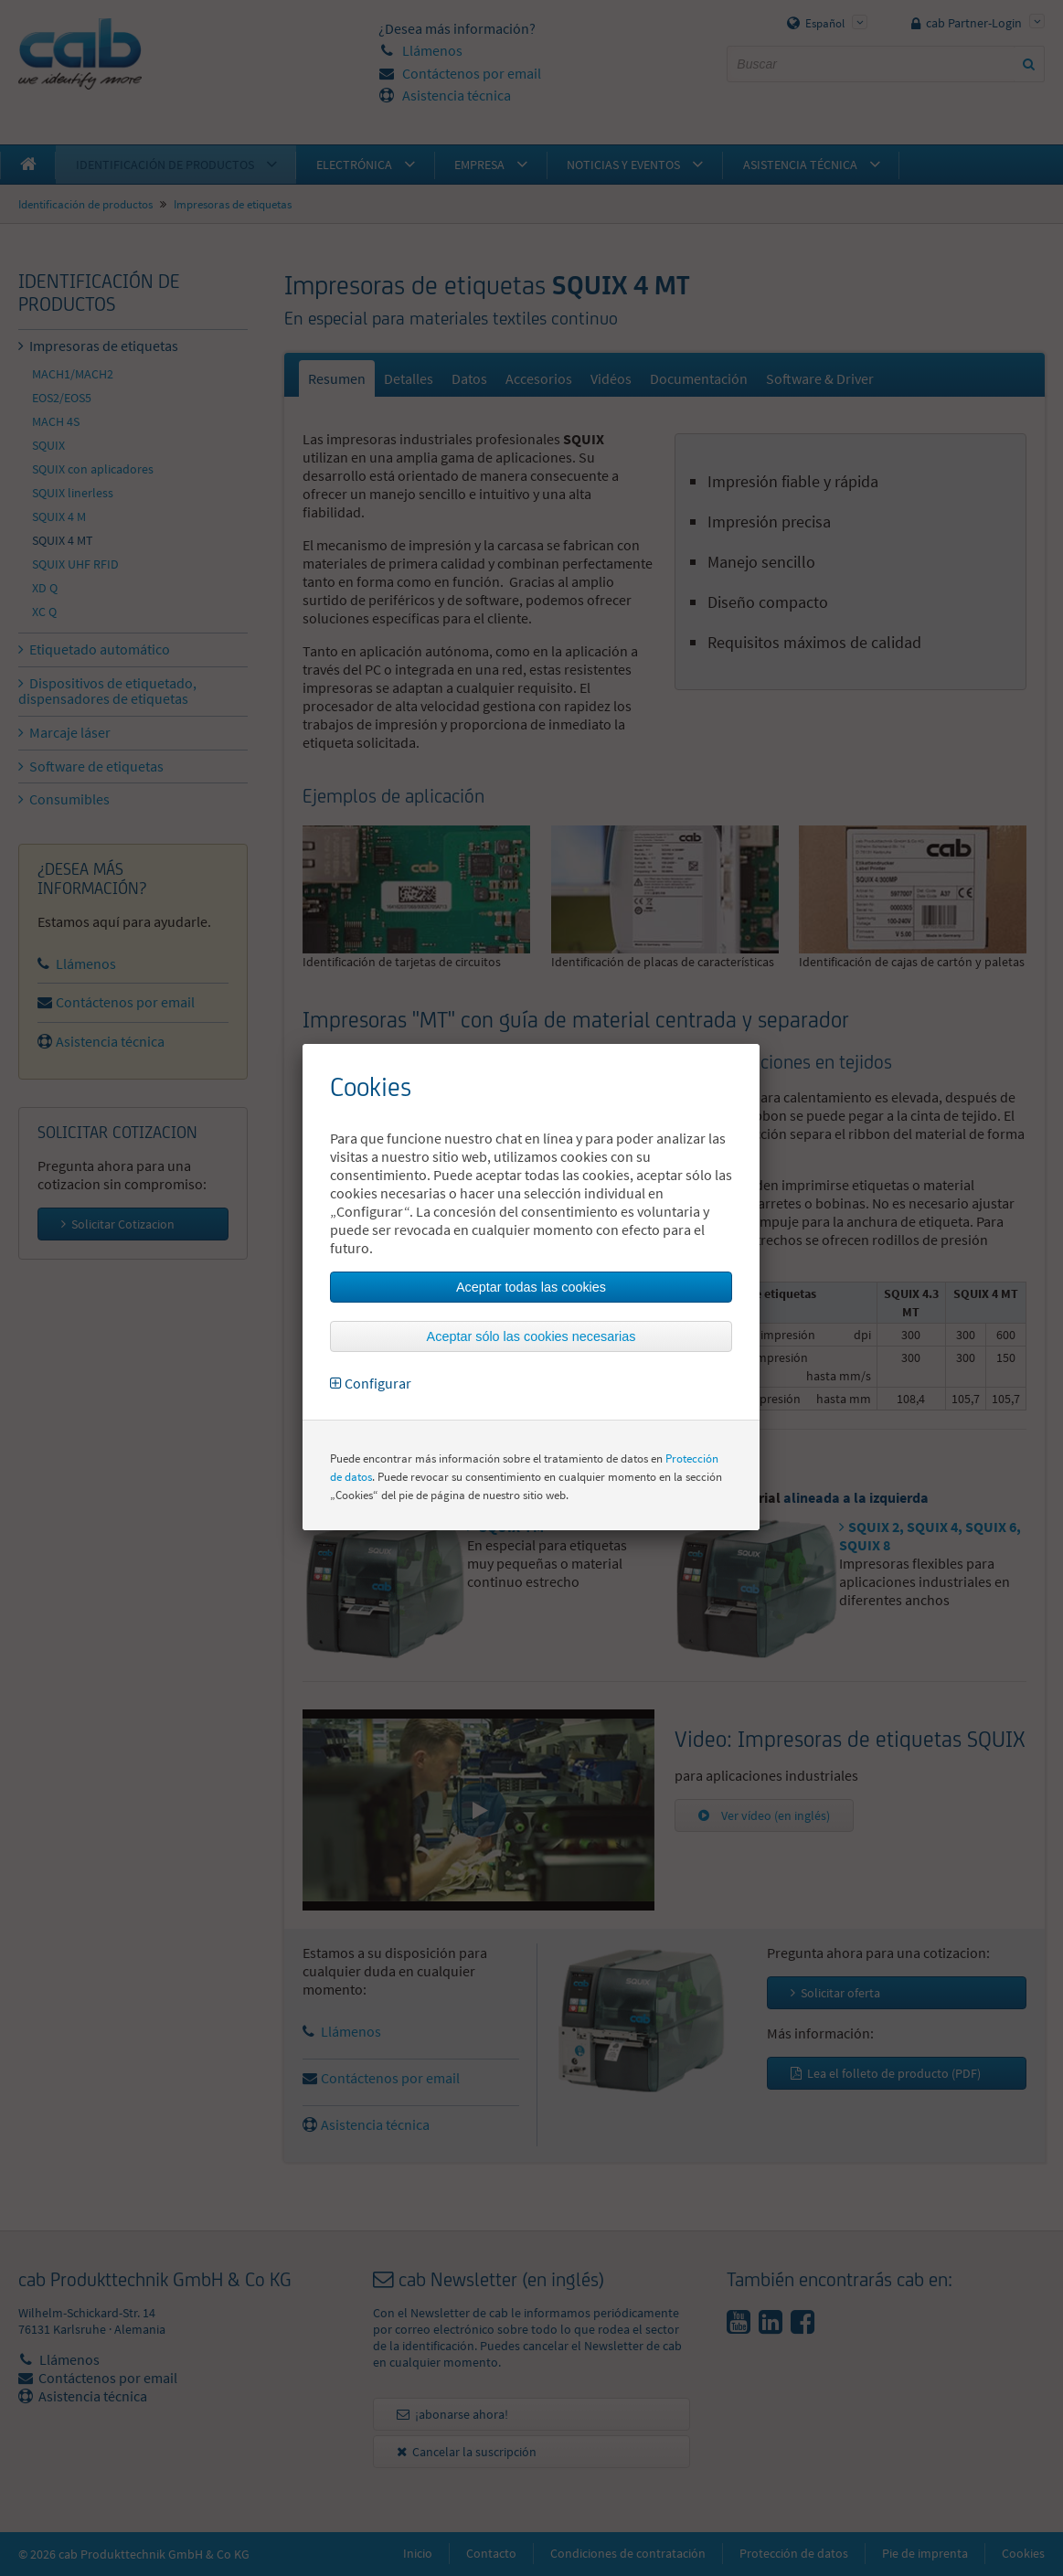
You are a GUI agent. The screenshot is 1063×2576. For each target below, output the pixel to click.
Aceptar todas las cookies (531, 1287)
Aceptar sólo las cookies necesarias (531, 1336)
